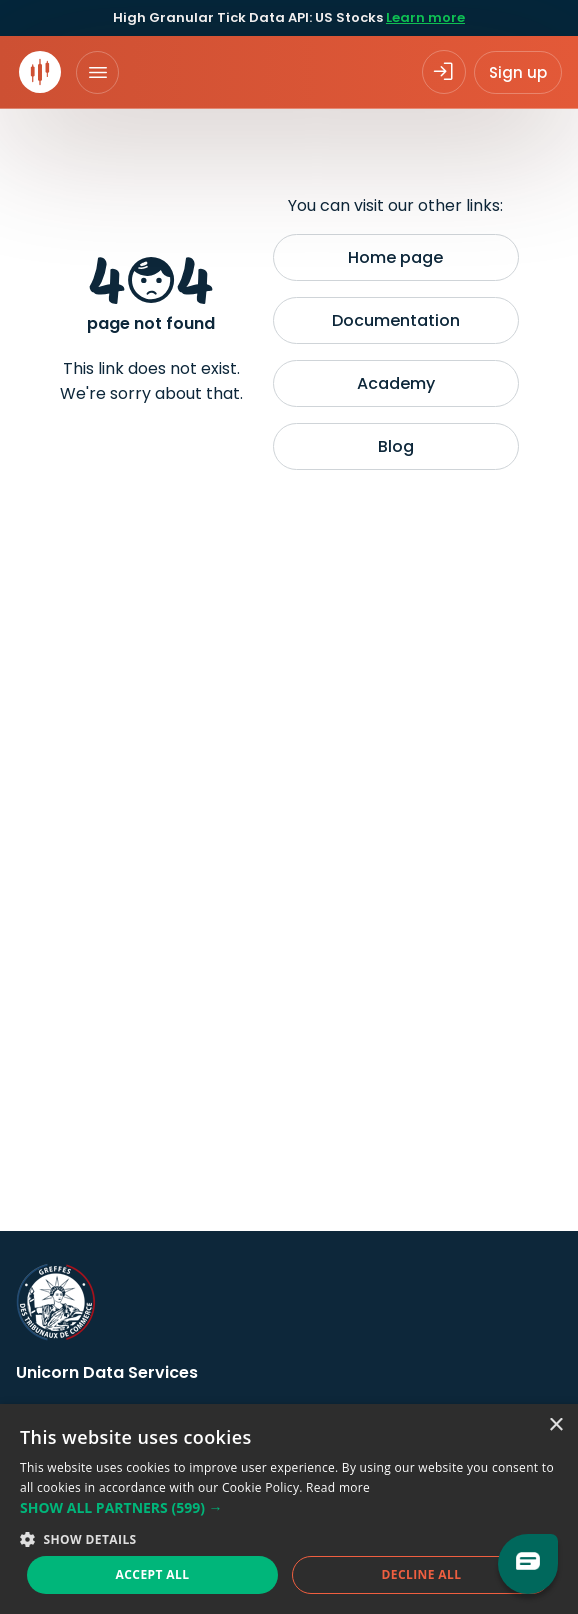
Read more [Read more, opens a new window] (338, 1487)
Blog (396, 446)
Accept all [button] (153, 1574)
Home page (395, 257)
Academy (396, 383)
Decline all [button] (422, 1574)
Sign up (518, 72)
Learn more (425, 17)
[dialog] (289, 1509)
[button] (289, 1507)
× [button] (555, 1425)
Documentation (396, 320)
